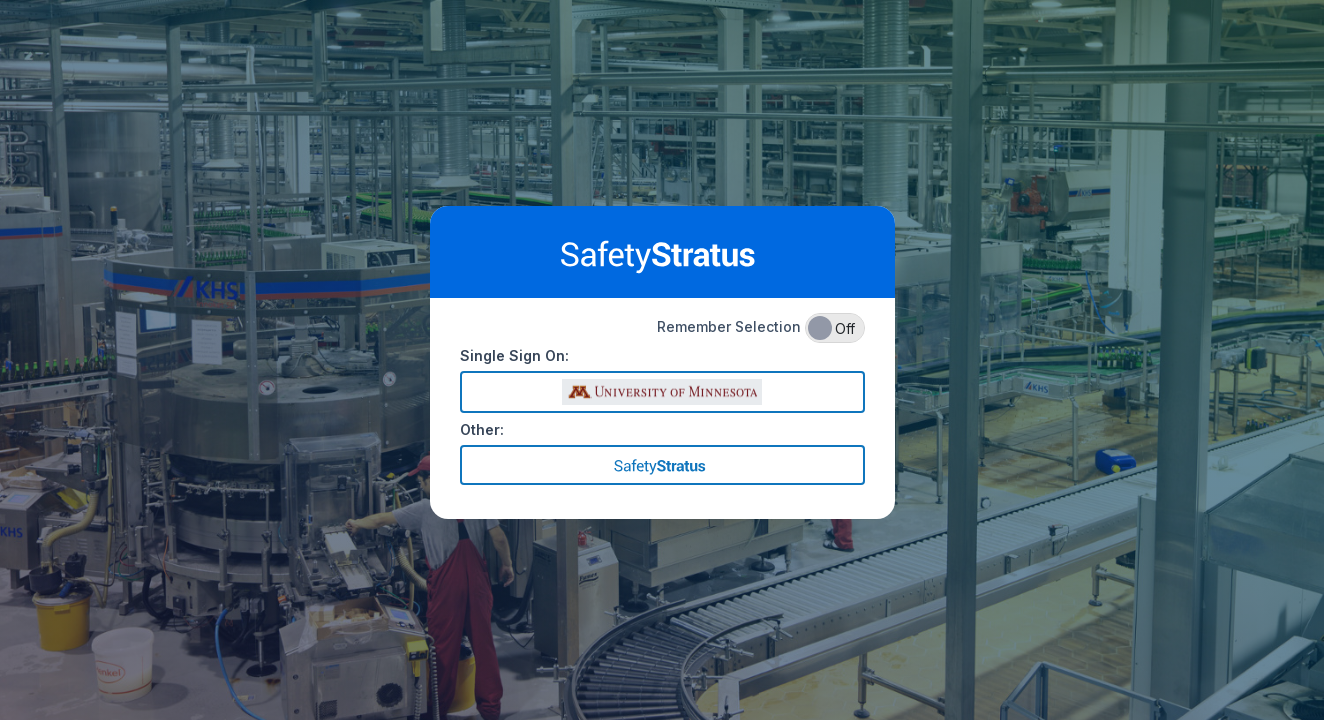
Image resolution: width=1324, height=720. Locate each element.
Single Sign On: (514, 355)
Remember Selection (761, 328)
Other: (482, 429)
